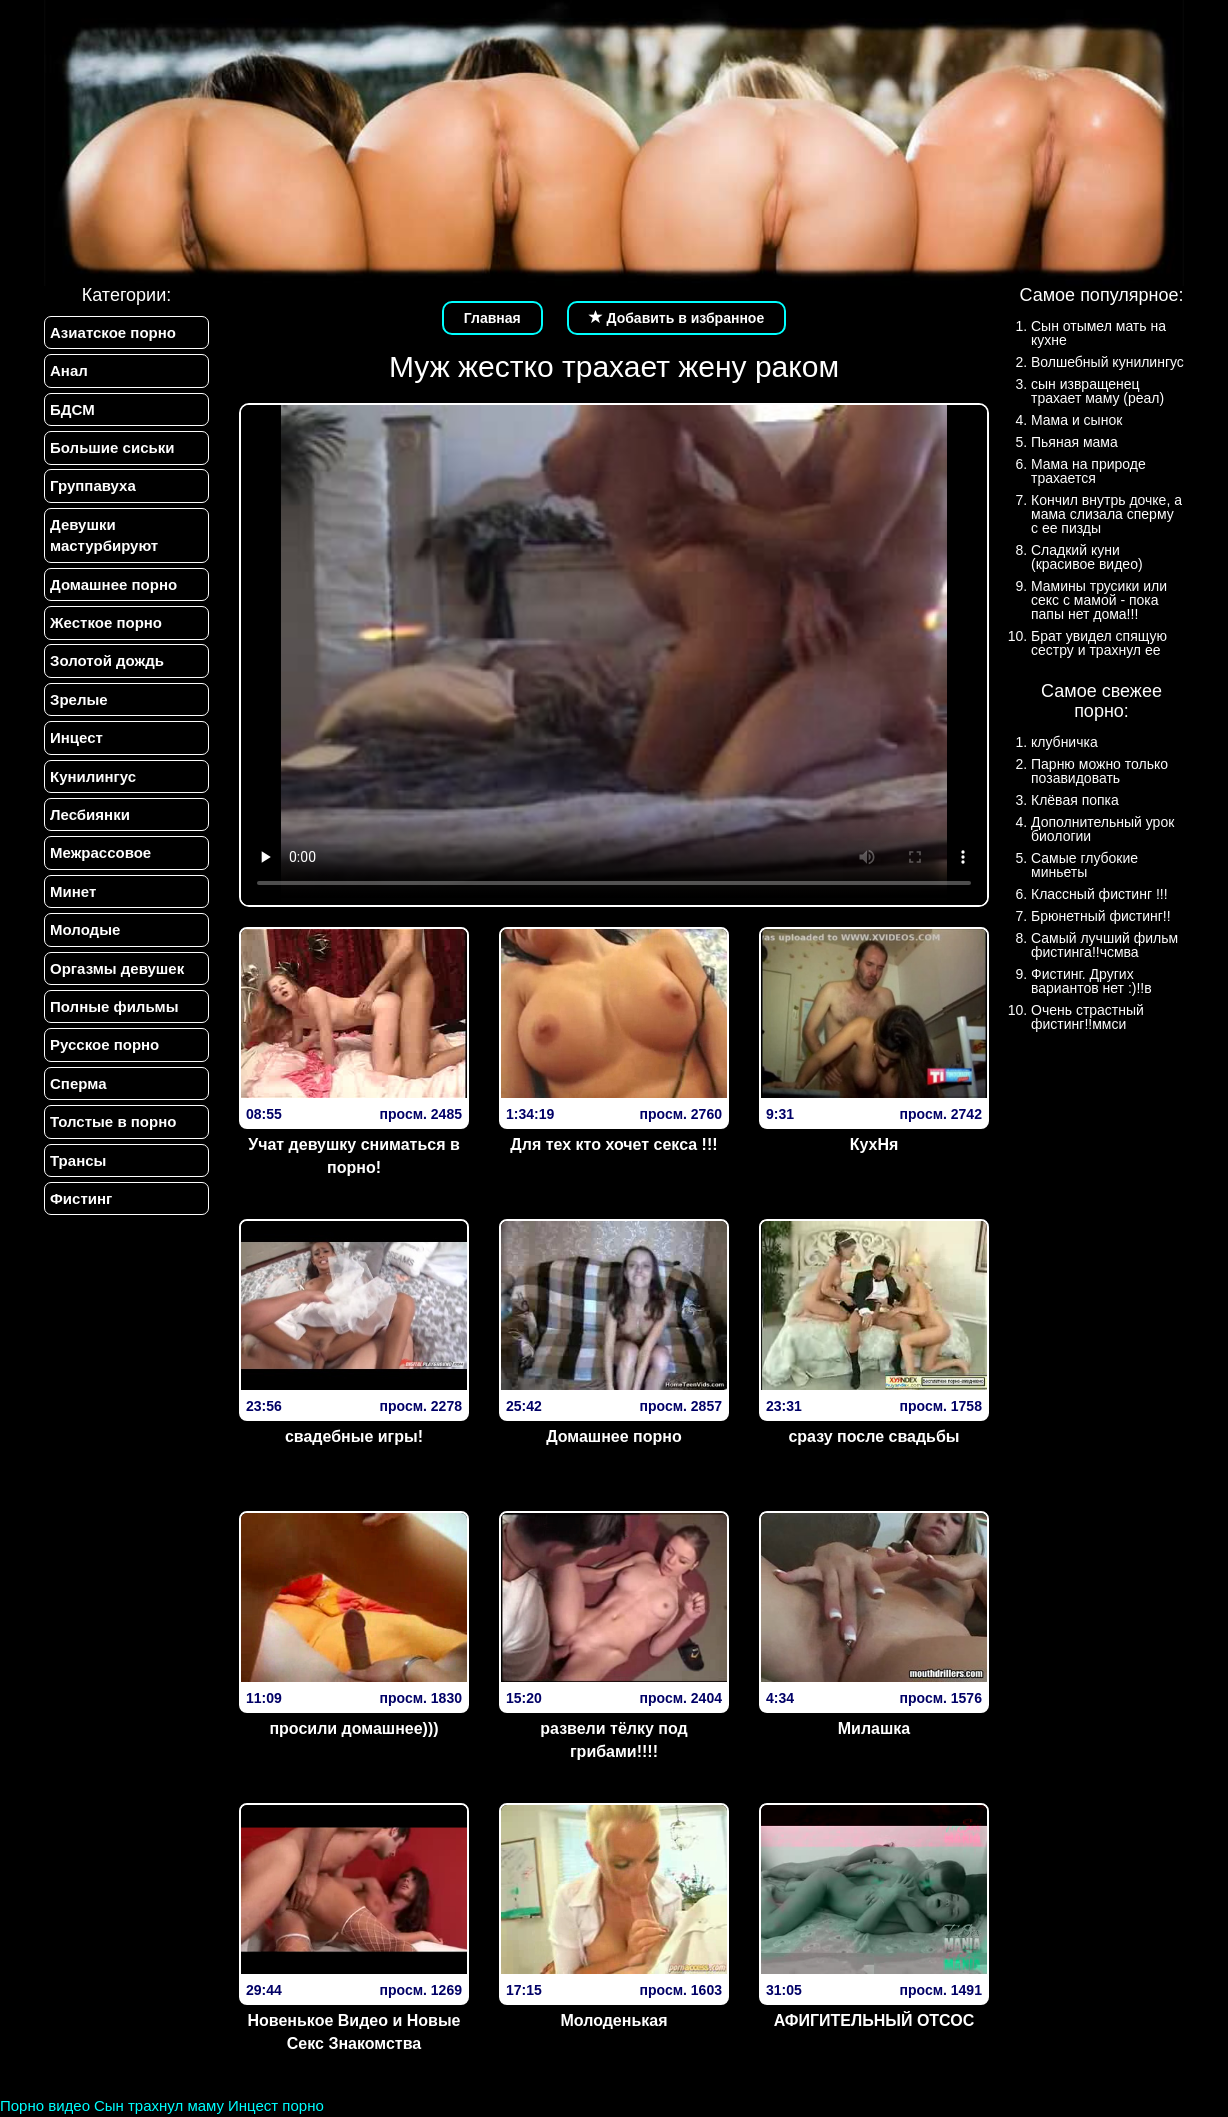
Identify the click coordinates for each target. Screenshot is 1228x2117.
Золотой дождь (107, 661)
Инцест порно (276, 2105)
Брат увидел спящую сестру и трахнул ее (1099, 643)
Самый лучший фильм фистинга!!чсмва (1104, 945)
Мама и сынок (1076, 420)
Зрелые (79, 699)
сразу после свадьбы (873, 1436)
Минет (73, 891)
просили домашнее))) (353, 1728)
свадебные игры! (354, 1436)
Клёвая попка (1075, 800)
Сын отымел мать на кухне (1098, 333)
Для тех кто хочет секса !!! (613, 1144)
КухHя (874, 1144)
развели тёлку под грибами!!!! (613, 1740)
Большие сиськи (112, 447)
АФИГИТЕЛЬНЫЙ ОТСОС (874, 2020)
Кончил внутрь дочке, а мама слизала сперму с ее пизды (1106, 514)
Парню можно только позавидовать (1099, 771)
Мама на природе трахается (1088, 471)
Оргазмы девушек (117, 968)
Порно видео (45, 2105)
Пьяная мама (1074, 442)
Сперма (78, 1083)
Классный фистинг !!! (1099, 894)
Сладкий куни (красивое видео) (1087, 557)
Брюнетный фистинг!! (1101, 916)
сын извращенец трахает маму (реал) (1097, 391)
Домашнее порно (113, 584)
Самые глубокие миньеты (1084, 865)
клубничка (1064, 742)
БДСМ (72, 409)
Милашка (874, 1728)
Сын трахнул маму (159, 2105)
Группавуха (93, 486)
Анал (69, 370)
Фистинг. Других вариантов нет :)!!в (1091, 981)
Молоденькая (613, 2020)
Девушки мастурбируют (104, 535)
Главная (492, 318)
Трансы (78, 1160)
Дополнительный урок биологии (1102, 829)
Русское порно (104, 1045)
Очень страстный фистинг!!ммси (1087, 1017)
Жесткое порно (106, 622)
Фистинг (81, 1199)
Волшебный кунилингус (1107, 362)
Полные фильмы (114, 1007)
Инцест (76, 738)
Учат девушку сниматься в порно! (354, 1156)
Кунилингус (93, 776)
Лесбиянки (90, 814)
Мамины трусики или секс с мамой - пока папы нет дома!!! (1099, 600)
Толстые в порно (113, 1122)
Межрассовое (100, 853)
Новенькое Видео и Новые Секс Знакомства (354, 2032)
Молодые (85, 930)
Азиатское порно (113, 332)
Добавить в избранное (677, 318)
